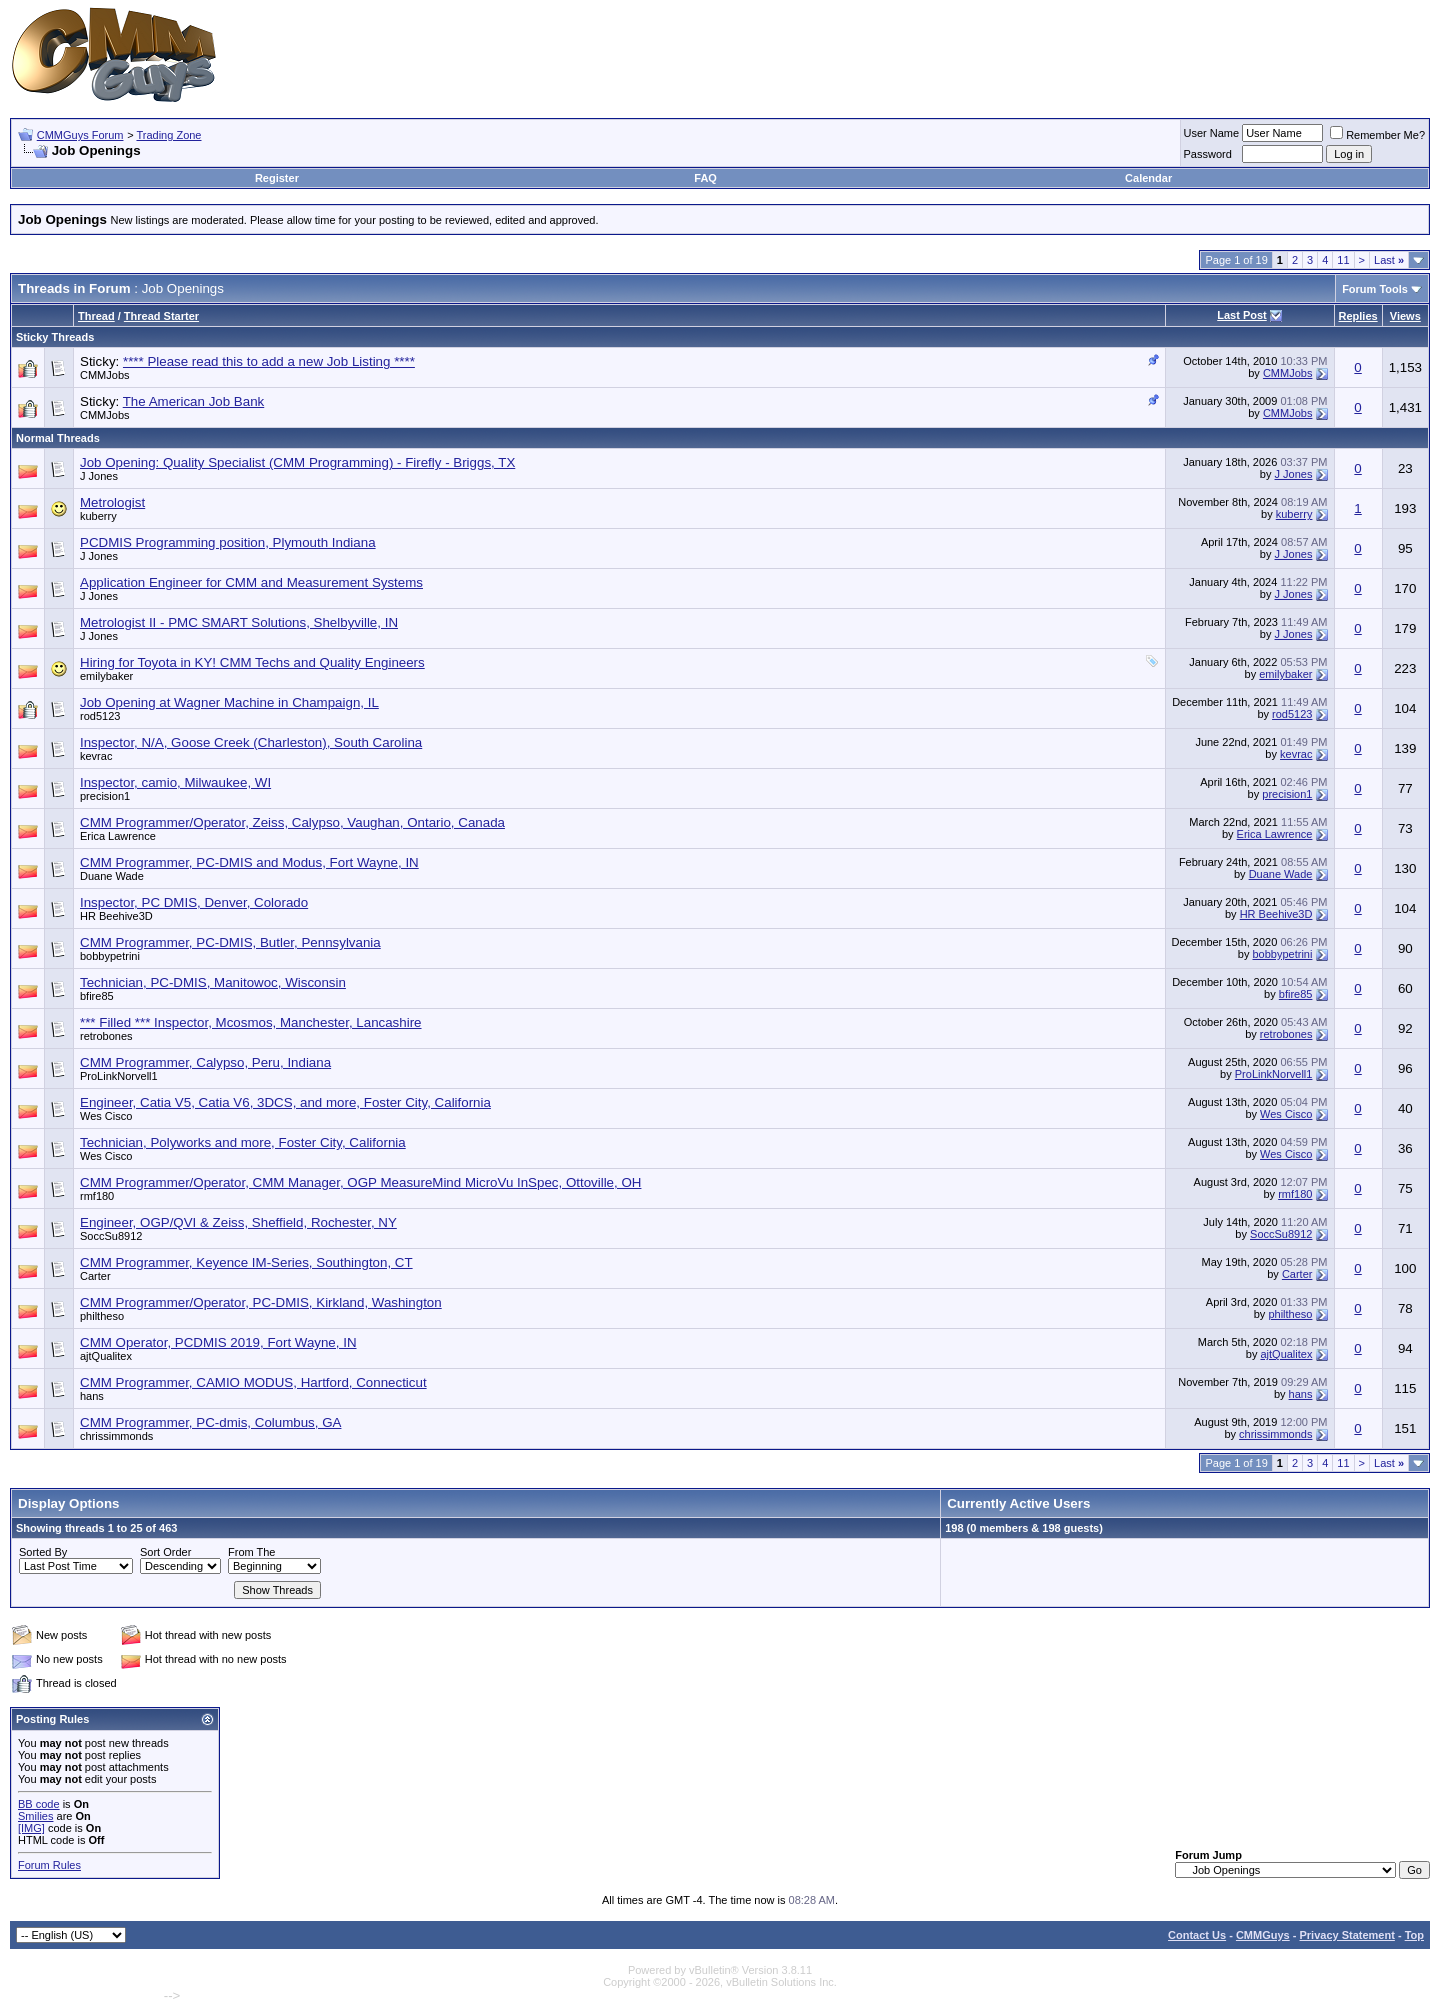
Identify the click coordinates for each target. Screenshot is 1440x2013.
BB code (39, 1804)
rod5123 (100, 716)
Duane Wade (112, 876)
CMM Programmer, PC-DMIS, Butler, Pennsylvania (230, 942)
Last (1389, 260)
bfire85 (97, 996)
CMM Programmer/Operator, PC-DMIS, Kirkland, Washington (261, 1302)
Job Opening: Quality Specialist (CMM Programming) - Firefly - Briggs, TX (297, 462)
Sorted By (43, 1552)
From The (251, 1552)
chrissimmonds (116, 1436)
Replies (1358, 316)
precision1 (105, 796)
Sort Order (165, 1552)
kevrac (96, 756)
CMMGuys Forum (80, 135)
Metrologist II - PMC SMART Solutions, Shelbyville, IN (239, 622)
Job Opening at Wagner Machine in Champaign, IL (229, 702)
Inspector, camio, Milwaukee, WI (175, 782)
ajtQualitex (106, 1356)
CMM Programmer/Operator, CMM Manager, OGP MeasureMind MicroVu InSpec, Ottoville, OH (360, 1182)
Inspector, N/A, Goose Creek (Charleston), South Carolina (251, 742)
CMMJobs (105, 375)
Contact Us (1197, 1935)
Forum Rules (49, 1865)
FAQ (705, 178)
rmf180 (97, 1196)
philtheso (102, 1316)
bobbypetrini (110, 956)
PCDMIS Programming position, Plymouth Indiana (228, 542)
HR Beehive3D (116, 916)
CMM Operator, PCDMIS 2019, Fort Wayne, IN (218, 1342)
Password (1208, 154)
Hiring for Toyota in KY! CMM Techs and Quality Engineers (252, 662)
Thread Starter (161, 316)
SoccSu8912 (111, 1236)
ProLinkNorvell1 (119, 1076)
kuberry (98, 516)
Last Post (1242, 315)
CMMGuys (1263, 1935)
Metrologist (112, 502)
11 (1343, 260)
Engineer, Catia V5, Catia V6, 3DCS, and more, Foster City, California (285, 1102)
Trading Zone (168, 135)
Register (277, 178)
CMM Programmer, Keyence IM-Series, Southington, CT (246, 1262)
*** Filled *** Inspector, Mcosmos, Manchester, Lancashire (251, 1022)
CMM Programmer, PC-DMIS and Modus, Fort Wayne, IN (249, 862)
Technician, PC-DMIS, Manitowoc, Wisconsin (213, 982)
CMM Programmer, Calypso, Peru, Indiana (205, 1062)
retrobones (106, 1036)
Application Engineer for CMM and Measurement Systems (251, 582)
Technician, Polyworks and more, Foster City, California (243, 1142)
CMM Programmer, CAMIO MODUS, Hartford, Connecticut (253, 1382)
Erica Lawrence (118, 836)
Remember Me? (1377, 135)
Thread (96, 316)
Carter (95, 1276)
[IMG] (31, 1828)
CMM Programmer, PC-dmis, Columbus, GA (210, 1422)
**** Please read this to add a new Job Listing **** (269, 361)
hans (92, 1396)
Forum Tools (1375, 289)
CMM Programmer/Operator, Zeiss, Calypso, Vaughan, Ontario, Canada (292, 822)
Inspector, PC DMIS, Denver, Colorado (194, 902)
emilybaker (106, 676)
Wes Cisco (106, 1116)
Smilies (35, 1816)
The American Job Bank (194, 401)
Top (1414, 1935)
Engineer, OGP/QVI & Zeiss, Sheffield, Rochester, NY (238, 1222)
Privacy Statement (1346, 1935)
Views (1405, 316)
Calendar (1148, 178)
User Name (1212, 133)
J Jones (99, 476)
